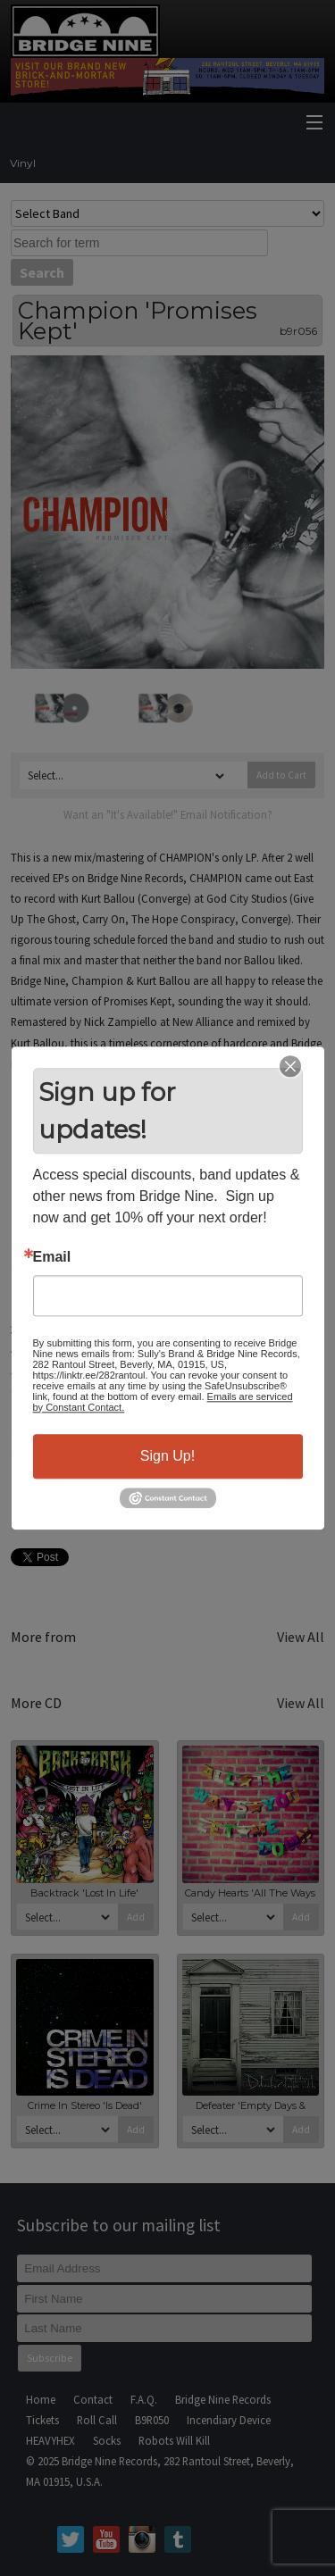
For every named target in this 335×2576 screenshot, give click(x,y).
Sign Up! (167, 1455)
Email (52, 1257)
